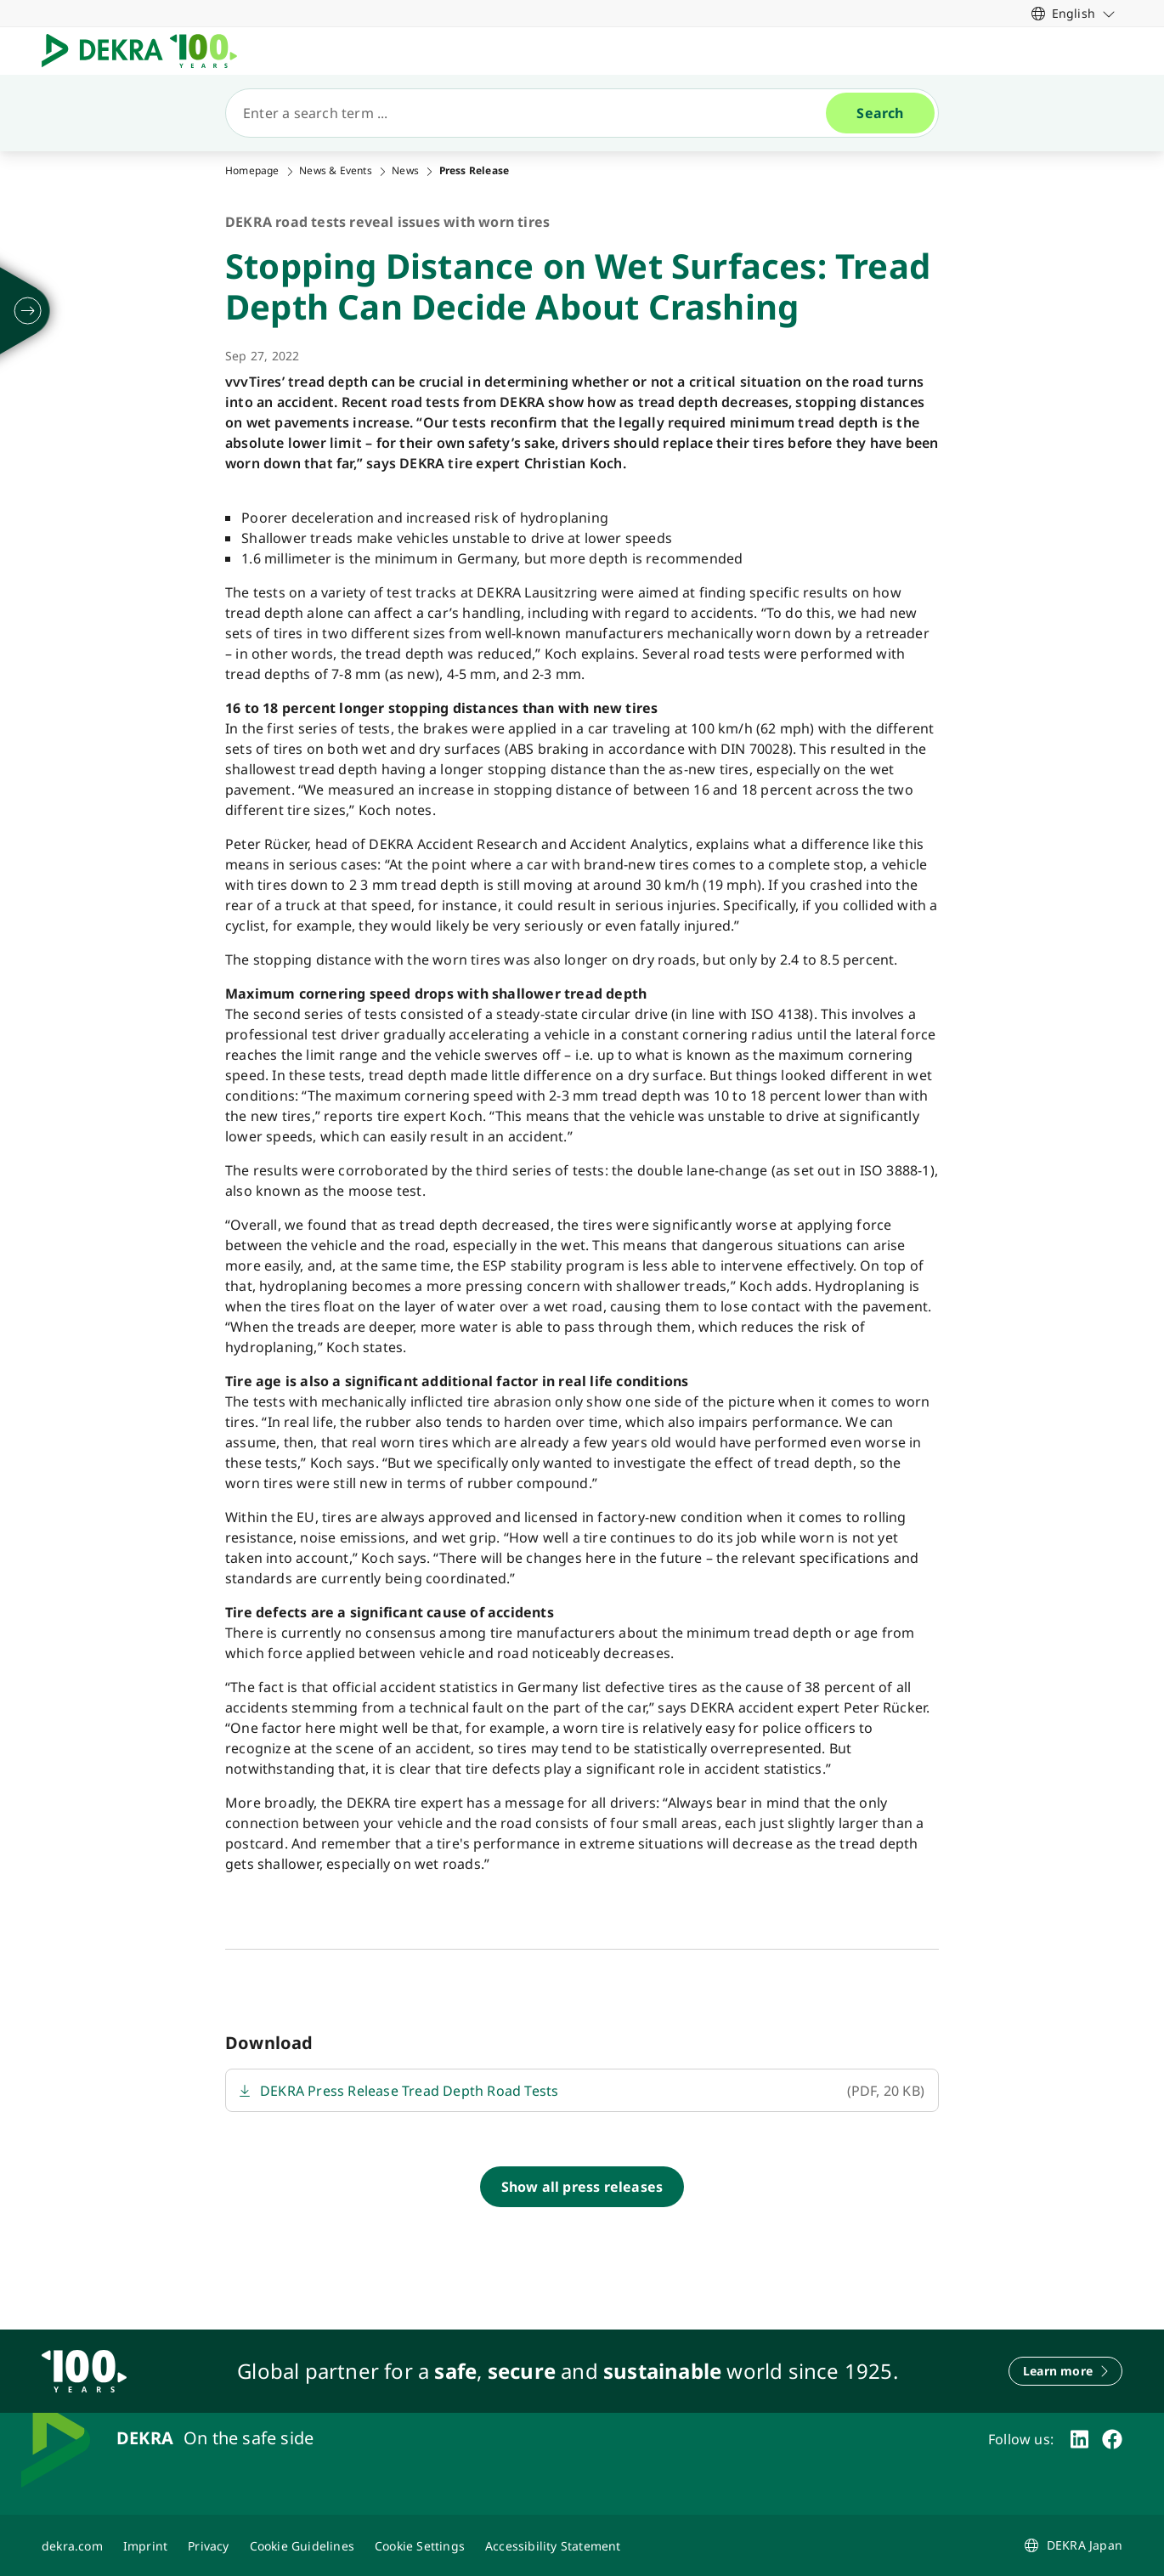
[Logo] (146, 51)
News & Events (335, 171)
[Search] (533, 113)
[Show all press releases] (582, 2186)
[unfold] (28, 311)
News (405, 171)
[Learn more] (1065, 2371)
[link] (1073, 13)
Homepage (252, 171)
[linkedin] (1079, 2439)
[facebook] (1112, 2439)
